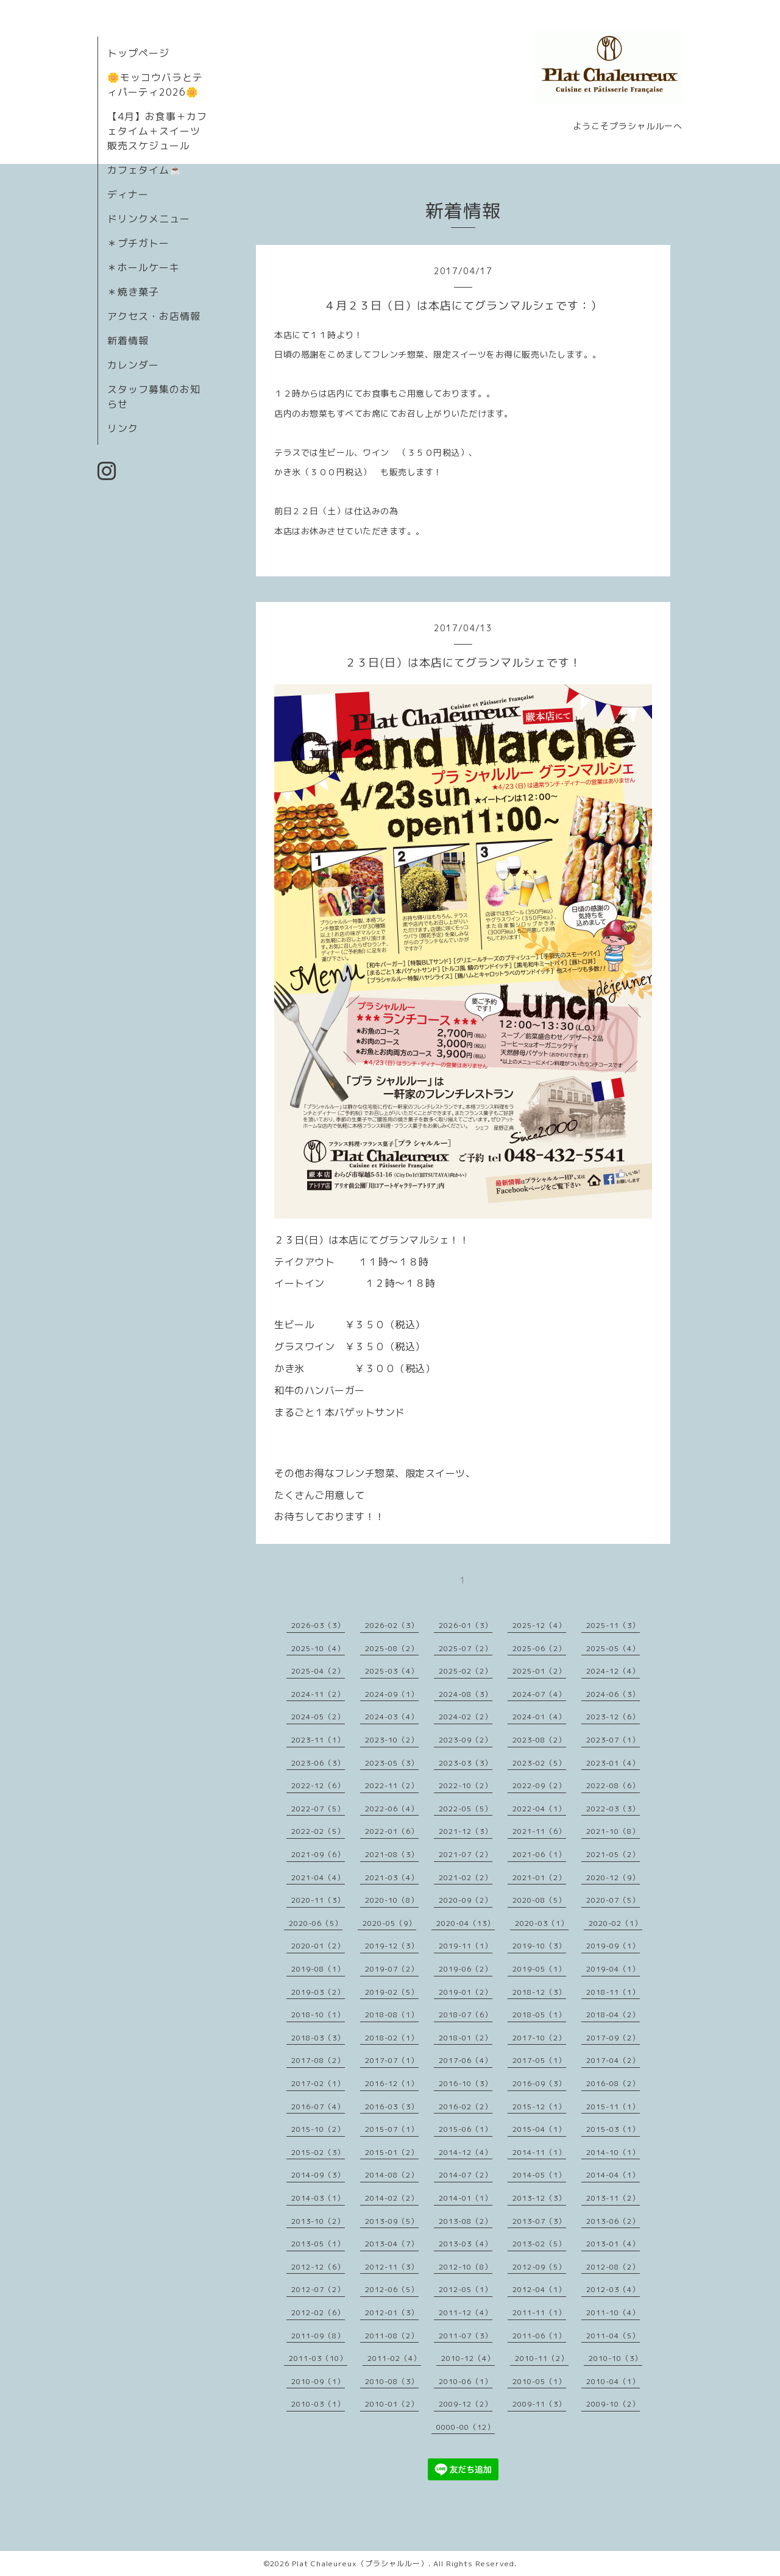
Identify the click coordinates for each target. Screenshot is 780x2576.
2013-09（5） (392, 2221)
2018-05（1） (539, 2014)
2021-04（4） (318, 1877)
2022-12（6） (318, 1785)
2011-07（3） (465, 2335)
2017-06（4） (465, 2060)
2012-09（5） (539, 2267)
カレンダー (133, 365)
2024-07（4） (539, 1694)
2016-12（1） (392, 2083)
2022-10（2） (465, 1785)
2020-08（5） (539, 1900)
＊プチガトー (138, 243)
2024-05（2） (318, 1716)
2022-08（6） (613, 1785)
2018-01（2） (465, 2038)
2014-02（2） (392, 2198)
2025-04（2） (318, 1671)
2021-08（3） (392, 1854)
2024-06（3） (613, 1694)
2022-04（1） (539, 1808)
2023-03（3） (465, 1763)
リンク (122, 428)
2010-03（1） (318, 2404)
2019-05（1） (539, 1969)
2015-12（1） (539, 2106)
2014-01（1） (465, 2198)
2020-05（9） (389, 1923)
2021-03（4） (392, 1877)
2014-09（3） (318, 2175)
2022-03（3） (613, 1808)
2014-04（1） (613, 2175)
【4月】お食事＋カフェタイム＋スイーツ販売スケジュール (157, 131)
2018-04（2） (613, 2014)
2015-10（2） (318, 2129)
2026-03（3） (318, 1625)
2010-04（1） (613, 2381)
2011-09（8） (318, 2335)
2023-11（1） (318, 1740)
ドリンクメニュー (148, 218)
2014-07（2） (465, 2175)
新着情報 (128, 340)
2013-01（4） (613, 2243)
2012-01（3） (392, 2312)
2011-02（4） (394, 2358)
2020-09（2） (465, 1900)
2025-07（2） (465, 1648)
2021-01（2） (539, 1877)
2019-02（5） (392, 1992)
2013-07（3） (539, 2221)
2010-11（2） (542, 2358)
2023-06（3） (318, 1763)
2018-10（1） (318, 2014)
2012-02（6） (318, 2312)
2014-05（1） (539, 2175)
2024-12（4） (613, 1671)
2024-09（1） (392, 1694)
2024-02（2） (465, 1716)
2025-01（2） (539, 1671)
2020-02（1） (615, 1923)
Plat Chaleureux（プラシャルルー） (360, 2563)
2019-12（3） (392, 1946)
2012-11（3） (392, 2267)
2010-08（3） (392, 2381)
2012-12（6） (318, 2267)
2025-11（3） (613, 1625)
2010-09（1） (318, 2381)
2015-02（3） (318, 2152)
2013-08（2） (465, 2221)
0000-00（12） (465, 2427)
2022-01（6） (392, 1831)
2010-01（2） (392, 2404)
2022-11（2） (392, 1785)
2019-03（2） (318, 1992)
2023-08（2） (539, 1740)
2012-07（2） (318, 2289)
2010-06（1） (465, 2381)
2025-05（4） (613, 1648)
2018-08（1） (392, 2014)
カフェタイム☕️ (144, 170)
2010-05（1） (539, 2381)
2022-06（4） (392, 1808)
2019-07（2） (392, 1969)
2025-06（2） (539, 1648)
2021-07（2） (465, 1854)
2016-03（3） (392, 2106)
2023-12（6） (613, 1716)
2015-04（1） (539, 2129)
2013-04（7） (392, 2243)
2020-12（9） (613, 1877)
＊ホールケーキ (143, 267)
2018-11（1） (613, 1992)
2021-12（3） (465, 1831)
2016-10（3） (465, 2083)
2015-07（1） (392, 2129)
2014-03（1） (318, 2198)
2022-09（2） (539, 1785)
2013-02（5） (539, 2243)
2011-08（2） (392, 2335)
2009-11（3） (539, 2404)
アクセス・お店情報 (153, 316)
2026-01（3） (465, 1625)
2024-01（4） (539, 1716)
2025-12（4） (539, 1625)
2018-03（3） (318, 2038)
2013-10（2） (318, 2221)
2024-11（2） (318, 1694)
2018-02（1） (392, 2038)
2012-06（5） (392, 2289)
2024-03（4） (392, 1716)
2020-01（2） (318, 1946)
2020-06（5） (315, 1923)
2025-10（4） (318, 1648)
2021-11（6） (539, 1831)
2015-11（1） (613, 2106)
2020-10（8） (392, 1900)
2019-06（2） (465, 1969)
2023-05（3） (392, 1763)
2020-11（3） (318, 1900)
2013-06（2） (613, 2221)
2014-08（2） (392, 2175)
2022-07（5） (318, 1808)
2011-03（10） (318, 2358)
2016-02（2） (465, 2106)
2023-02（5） (539, 1763)
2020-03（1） (542, 1923)
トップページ (138, 53)
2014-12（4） (465, 2152)
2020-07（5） (613, 1900)
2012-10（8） (465, 2267)
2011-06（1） (539, 2335)
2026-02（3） (392, 1625)
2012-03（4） (613, 2289)
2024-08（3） (465, 1694)
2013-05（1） (318, 2243)
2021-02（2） (465, 1877)
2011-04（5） (613, 2335)
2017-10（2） (539, 2038)
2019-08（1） (318, 1969)
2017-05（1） (539, 2060)
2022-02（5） (318, 1831)
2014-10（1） (613, 2152)
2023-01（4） (613, 1763)
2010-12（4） (468, 2358)
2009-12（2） (465, 2404)
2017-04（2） (613, 2060)
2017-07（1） (392, 2060)
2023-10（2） (392, 1740)
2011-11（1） (539, 2312)
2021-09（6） (318, 1854)
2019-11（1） (465, 1946)
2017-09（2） (613, 2038)
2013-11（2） (613, 2198)
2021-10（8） (613, 1831)
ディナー (128, 194)
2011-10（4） (613, 2312)
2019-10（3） (539, 1946)
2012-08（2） (613, 2267)
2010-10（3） (615, 2358)
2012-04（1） (539, 2289)
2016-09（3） (539, 2083)
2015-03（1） (613, 2129)
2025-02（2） (465, 1671)
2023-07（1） (613, 1740)
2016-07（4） (318, 2106)
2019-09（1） (613, 1946)
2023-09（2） (465, 1740)
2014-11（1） (539, 2152)
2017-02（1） (318, 2083)
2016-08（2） (613, 2083)
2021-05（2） (613, 1854)
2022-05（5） (465, 1808)
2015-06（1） (465, 2129)
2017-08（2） (318, 2060)
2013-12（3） (539, 2198)
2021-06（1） (539, 1854)
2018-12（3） (539, 1992)
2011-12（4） (465, 2312)
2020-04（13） (465, 1923)
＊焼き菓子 (133, 292)
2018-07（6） (465, 2014)
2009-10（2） (613, 2404)
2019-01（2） (465, 1992)
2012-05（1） (465, 2289)
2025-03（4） (392, 1671)
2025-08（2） (392, 1648)
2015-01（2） (392, 2152)
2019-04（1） (613, 1969)
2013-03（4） (465, 2243)
